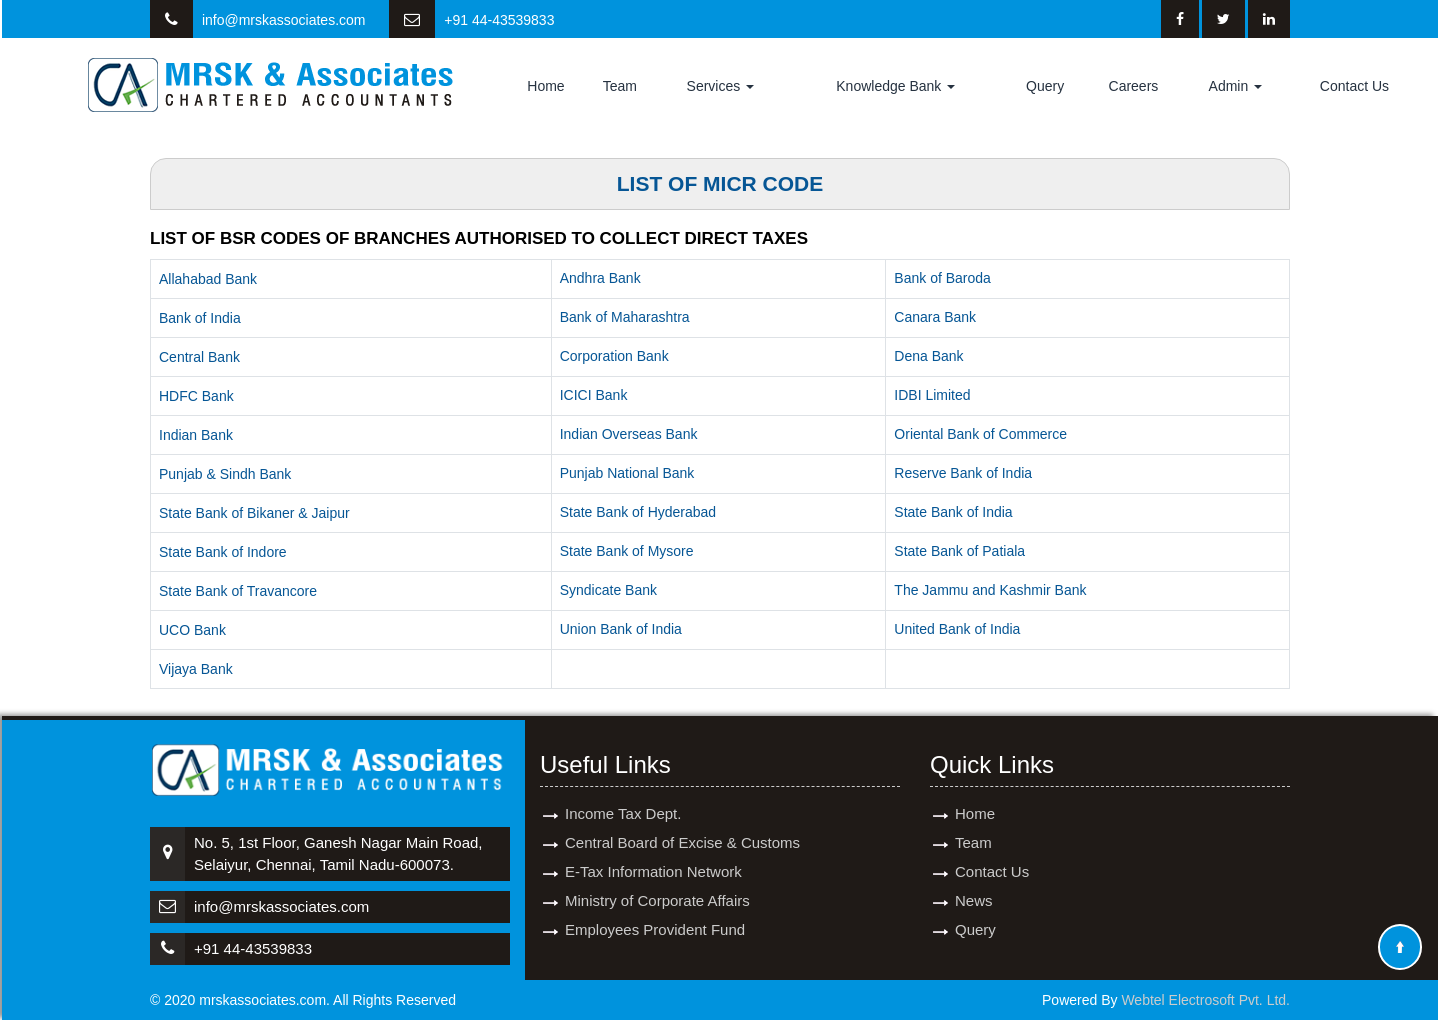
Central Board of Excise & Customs (682, 824)
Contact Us (1354, 86)
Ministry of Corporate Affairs (657, 882)
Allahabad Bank (208, 279)
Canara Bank (935, 317)
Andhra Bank (600, 278)
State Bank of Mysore (627, 551)
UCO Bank (192, 630)
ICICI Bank (594, 395)
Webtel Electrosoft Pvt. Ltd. (1205, 1000)
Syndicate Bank (608, 590)
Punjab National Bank (627, 473)
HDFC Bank (196, 396)
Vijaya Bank (196, 669)
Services (721, 86)
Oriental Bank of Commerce (980, 434)
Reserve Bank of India (963, 473)
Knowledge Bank (895, 86)
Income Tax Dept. (623, 795)
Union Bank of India (621, 629)
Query (1045, 86)
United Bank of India (957, 629)
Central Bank (199, 357)
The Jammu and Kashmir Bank (990, 590)
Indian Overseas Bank (629, 434)
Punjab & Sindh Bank (225, 474)
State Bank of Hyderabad (638, 512)
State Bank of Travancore (238, 591)
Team (620, 86)
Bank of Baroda (942, 278)
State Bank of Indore (223, 552)
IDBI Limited (932, 395)
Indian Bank (196, 435)
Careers (1134, 86)
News (974, 882)
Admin (1236, 86)
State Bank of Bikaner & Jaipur (254, 513)
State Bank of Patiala (959, 551)
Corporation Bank (614, 356)
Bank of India (200, 318)
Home (545, 86)
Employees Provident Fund (655, 911)
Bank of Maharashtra (625, 317)
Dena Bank (928, 356)
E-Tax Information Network (653, 853)
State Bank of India (953, 512)
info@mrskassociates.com (284, 20)
